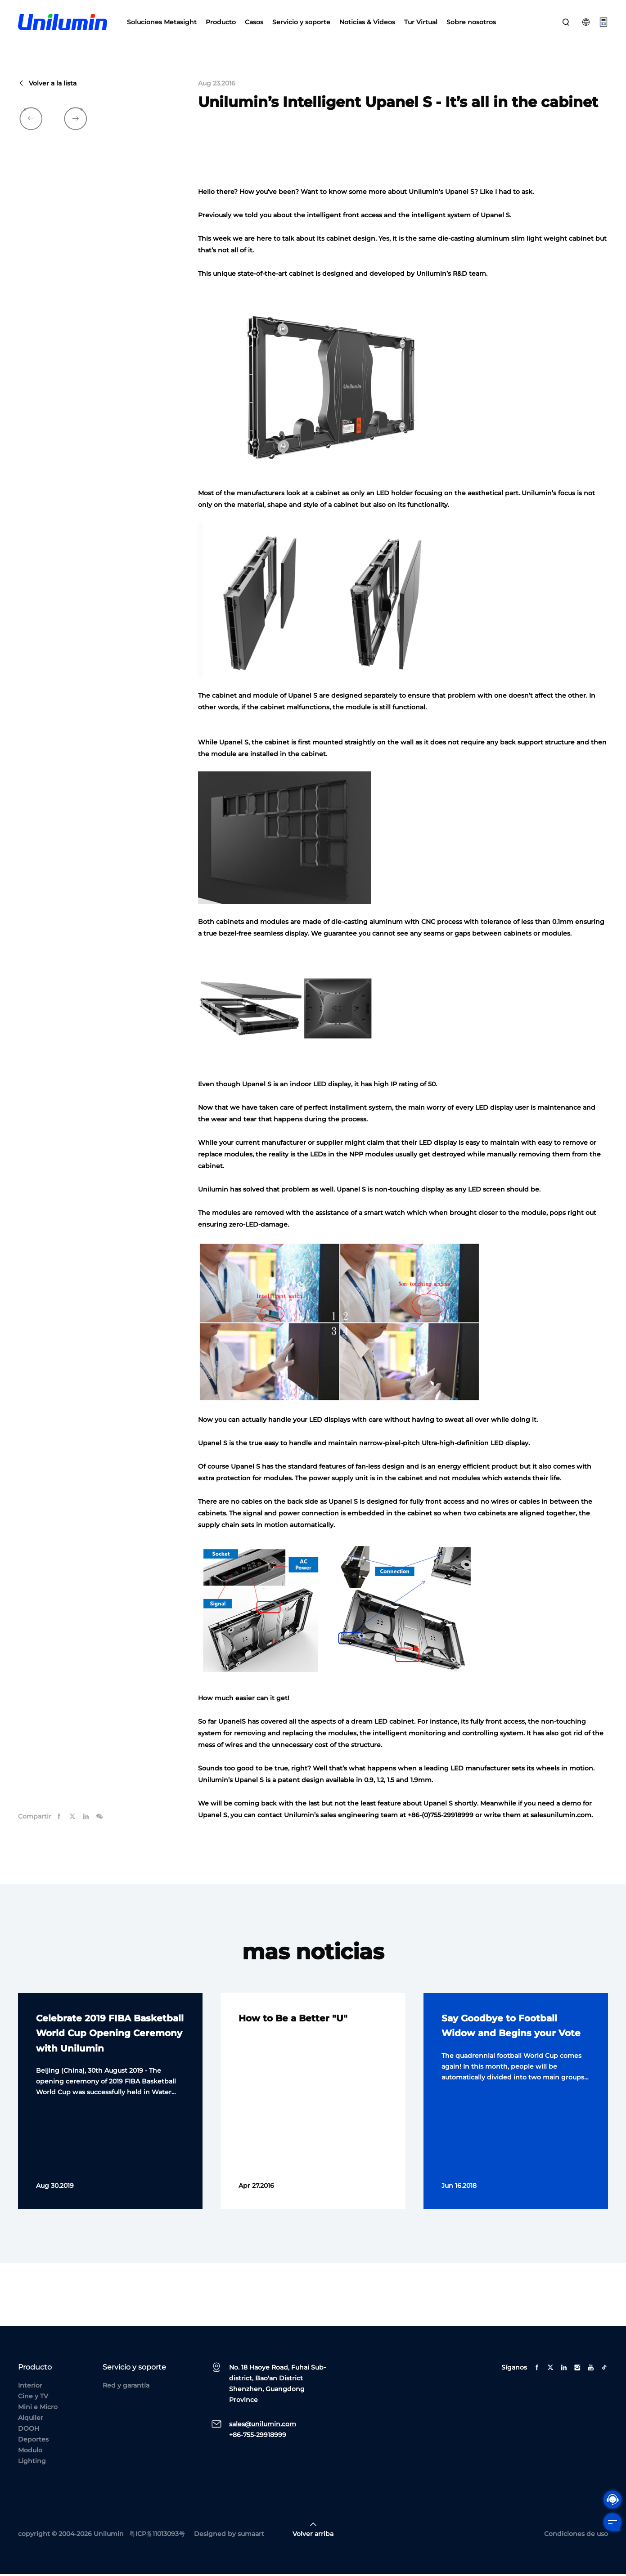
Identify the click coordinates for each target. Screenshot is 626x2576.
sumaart (251, 2535)
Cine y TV (33, 2398)
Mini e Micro (38, 2409)
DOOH (28, 2430)
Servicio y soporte (301, 22)
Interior (30, 2387)
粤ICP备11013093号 (157, 2535)
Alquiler (30, 2419)
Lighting (32, 2463)
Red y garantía (126, 2387)
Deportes (33, 2441)
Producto (221, 22)
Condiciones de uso (576, 2535)
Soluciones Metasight (162, 22)
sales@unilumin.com (262, 2426)
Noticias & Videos (367, 22)
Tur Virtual (420, 22)
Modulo (30, 2452)
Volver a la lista (47, 85)
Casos (254, 22)
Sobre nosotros (471, 22)
